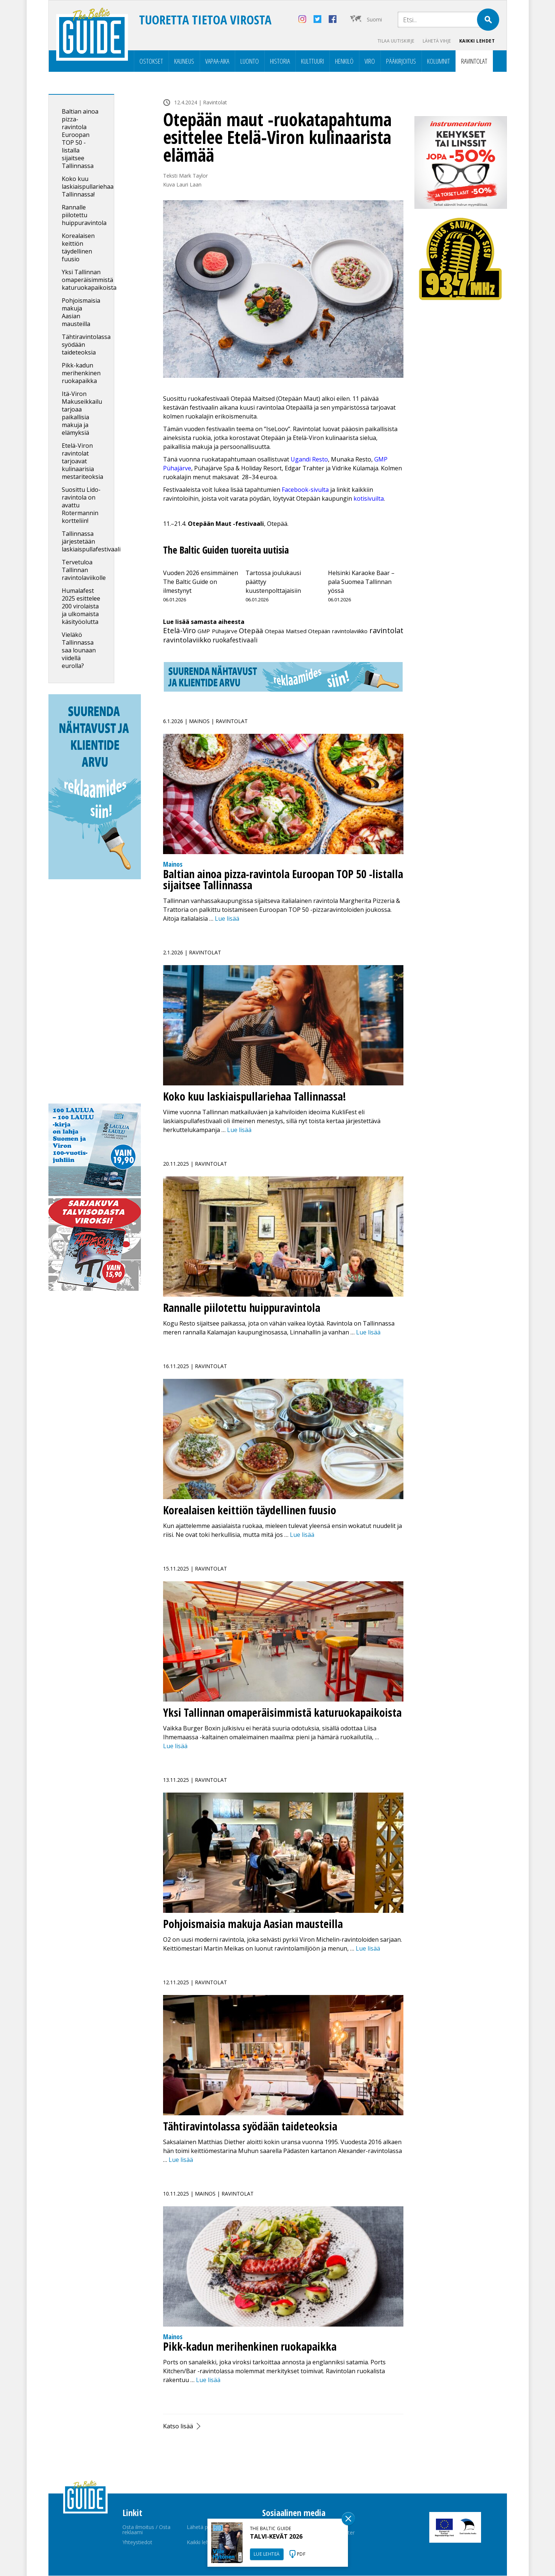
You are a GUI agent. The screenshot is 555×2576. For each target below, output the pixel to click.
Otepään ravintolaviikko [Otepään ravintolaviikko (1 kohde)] (338, 631)
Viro (370, 61)
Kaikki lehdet (477, 41)
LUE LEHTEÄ (267, 2554)
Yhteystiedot (137, 2542)
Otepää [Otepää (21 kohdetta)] (251, 630)
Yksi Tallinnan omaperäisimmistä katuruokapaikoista (89, 280)
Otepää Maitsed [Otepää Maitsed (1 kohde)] (286, 631)
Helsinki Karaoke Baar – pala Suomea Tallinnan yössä (361, 582)
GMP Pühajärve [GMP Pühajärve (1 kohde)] (217, 631)
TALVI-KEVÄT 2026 (276, 2536)
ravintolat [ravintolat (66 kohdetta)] (386, 631)
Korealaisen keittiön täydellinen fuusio (78, 247)
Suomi (374, 19)
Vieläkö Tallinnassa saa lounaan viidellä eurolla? (79, 650)
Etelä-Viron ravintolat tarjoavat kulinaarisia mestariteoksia (83, 461)
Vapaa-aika (217, 61)
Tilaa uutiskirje (392, 41)
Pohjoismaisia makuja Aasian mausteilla (81, 312)
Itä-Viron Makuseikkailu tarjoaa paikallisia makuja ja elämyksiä (82, 413)
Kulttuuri (312, 61)
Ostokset (151, 61)
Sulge (348, 2518)
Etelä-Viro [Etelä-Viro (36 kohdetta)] (179, 631)
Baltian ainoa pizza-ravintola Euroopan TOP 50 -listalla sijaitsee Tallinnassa (80, 139)
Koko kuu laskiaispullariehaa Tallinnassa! (88, 187)
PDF (301, 2554)
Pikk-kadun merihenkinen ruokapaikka (81, 373)
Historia (280, 61)
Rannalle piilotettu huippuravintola (84, 215)
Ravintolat (474, 61)
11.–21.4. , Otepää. (225, 524)
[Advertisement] (94, 993)
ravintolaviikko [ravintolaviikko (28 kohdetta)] (187, 640)
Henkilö (344, 61)
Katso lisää (178, 2426)
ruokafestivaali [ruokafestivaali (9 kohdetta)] (235, 640)
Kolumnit (438, 61)
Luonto (249, 61)
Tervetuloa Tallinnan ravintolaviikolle (84, 570)
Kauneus (184, 61)
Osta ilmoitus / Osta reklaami (146, 2530)
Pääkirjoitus (401, 61)
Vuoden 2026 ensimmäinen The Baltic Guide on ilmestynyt (200, 582)
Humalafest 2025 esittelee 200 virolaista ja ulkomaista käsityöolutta (81, 606)
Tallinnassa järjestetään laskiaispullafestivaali (91, 542)
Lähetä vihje (435, 41)
